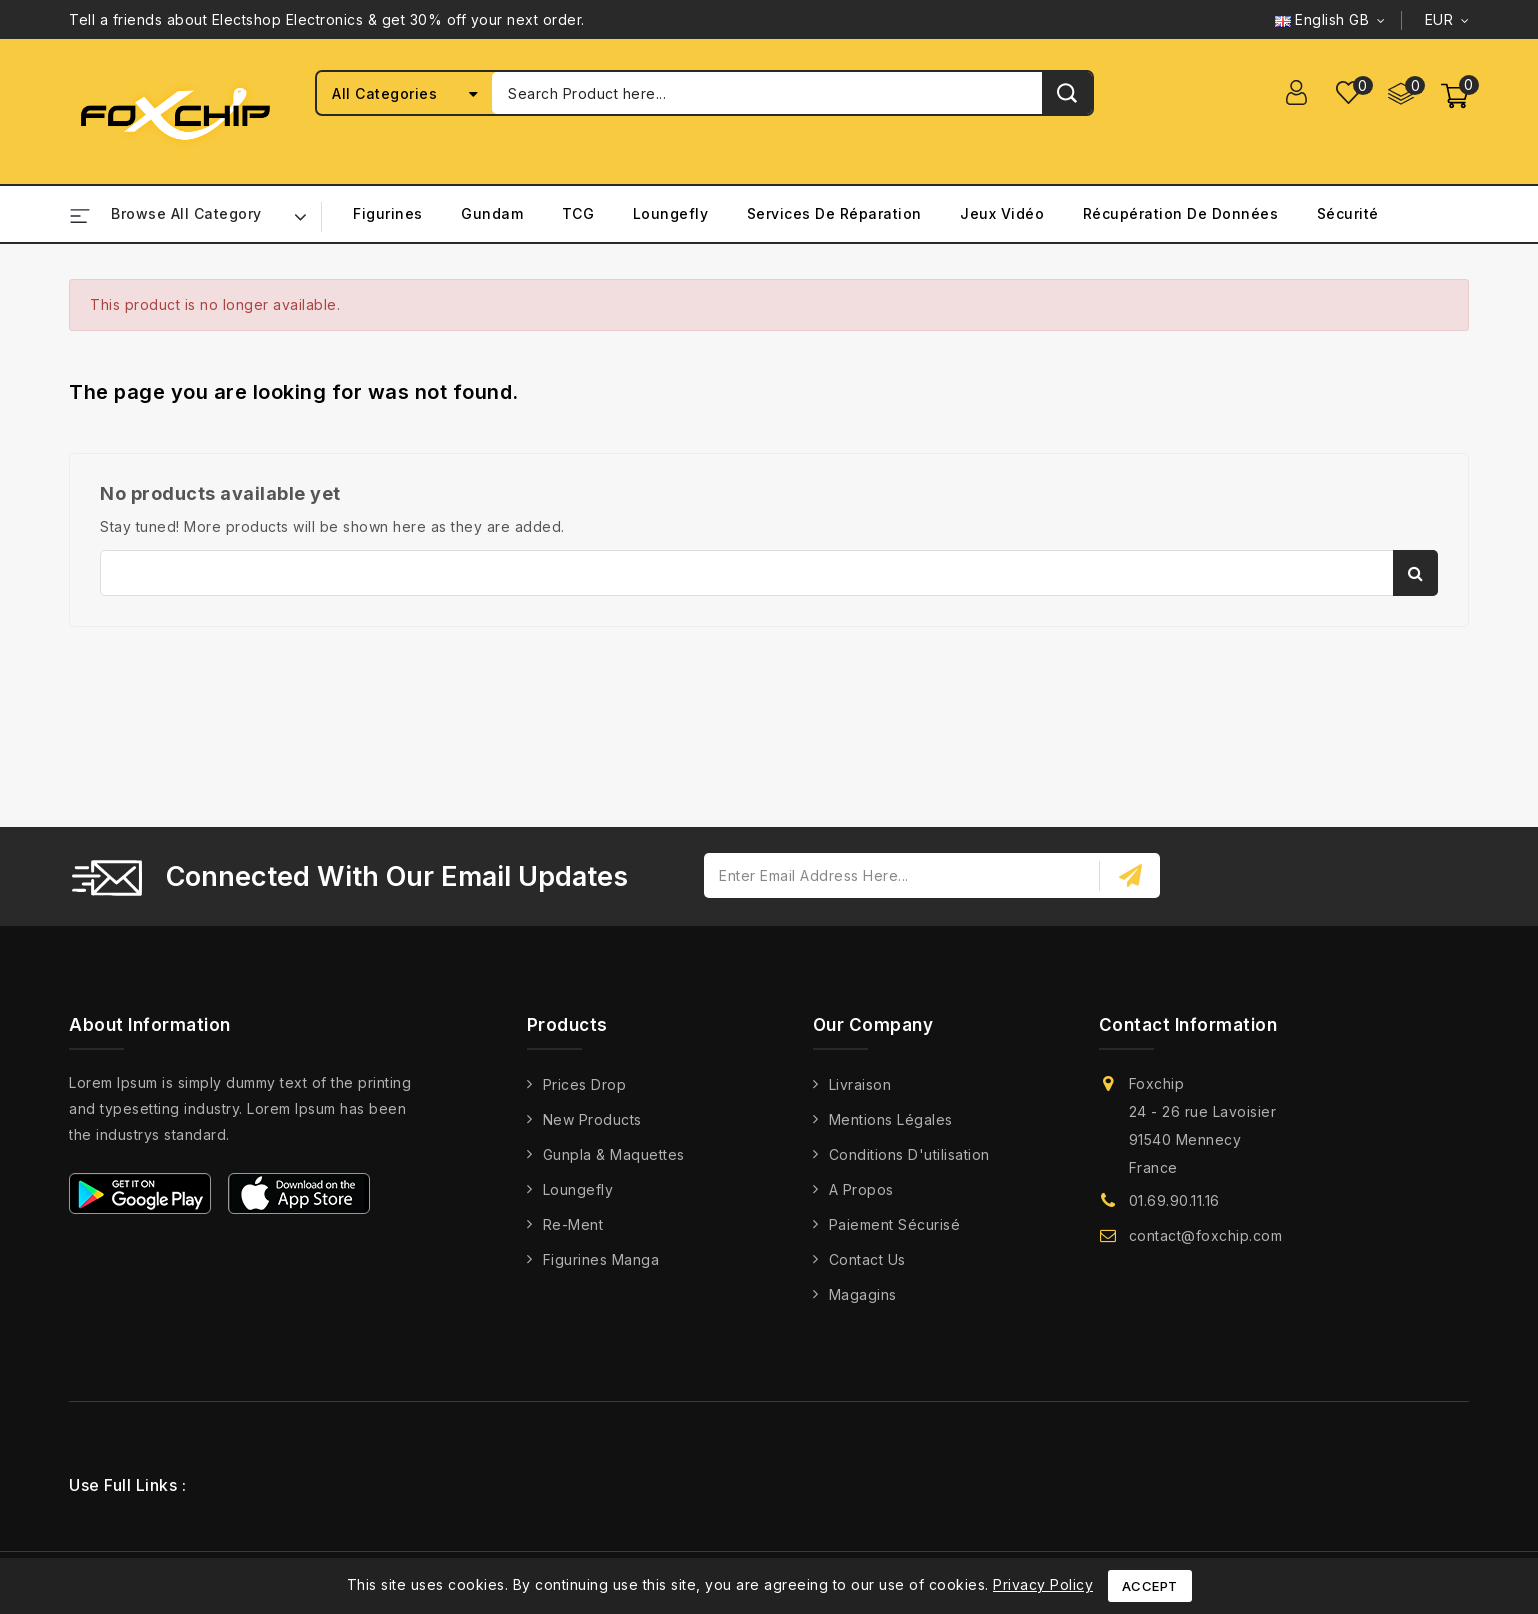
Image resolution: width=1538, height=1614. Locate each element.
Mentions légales (891, 1119)
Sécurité (1348, 213)
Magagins (863, 1294)
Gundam (492, 213)
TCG (578, 213)
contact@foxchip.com (1206, 1235)
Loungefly (671, 213)
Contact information (1188, 1025)
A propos (861, 1189)
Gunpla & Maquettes (614, 1154)
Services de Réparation (834, 213)
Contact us (867, 1259)
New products (592, 1119)
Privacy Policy (1043, 1584)
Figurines (388, 213)
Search (1415, 573)
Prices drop (585, 1084)
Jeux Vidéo (1002, 213)
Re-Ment (573, 1224)
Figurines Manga (601, 1259)
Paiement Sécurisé (895, 1224)
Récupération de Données (1181, 213)
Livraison (860, 1084)
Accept (1150, 1586)
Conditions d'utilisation (909, 1154)
